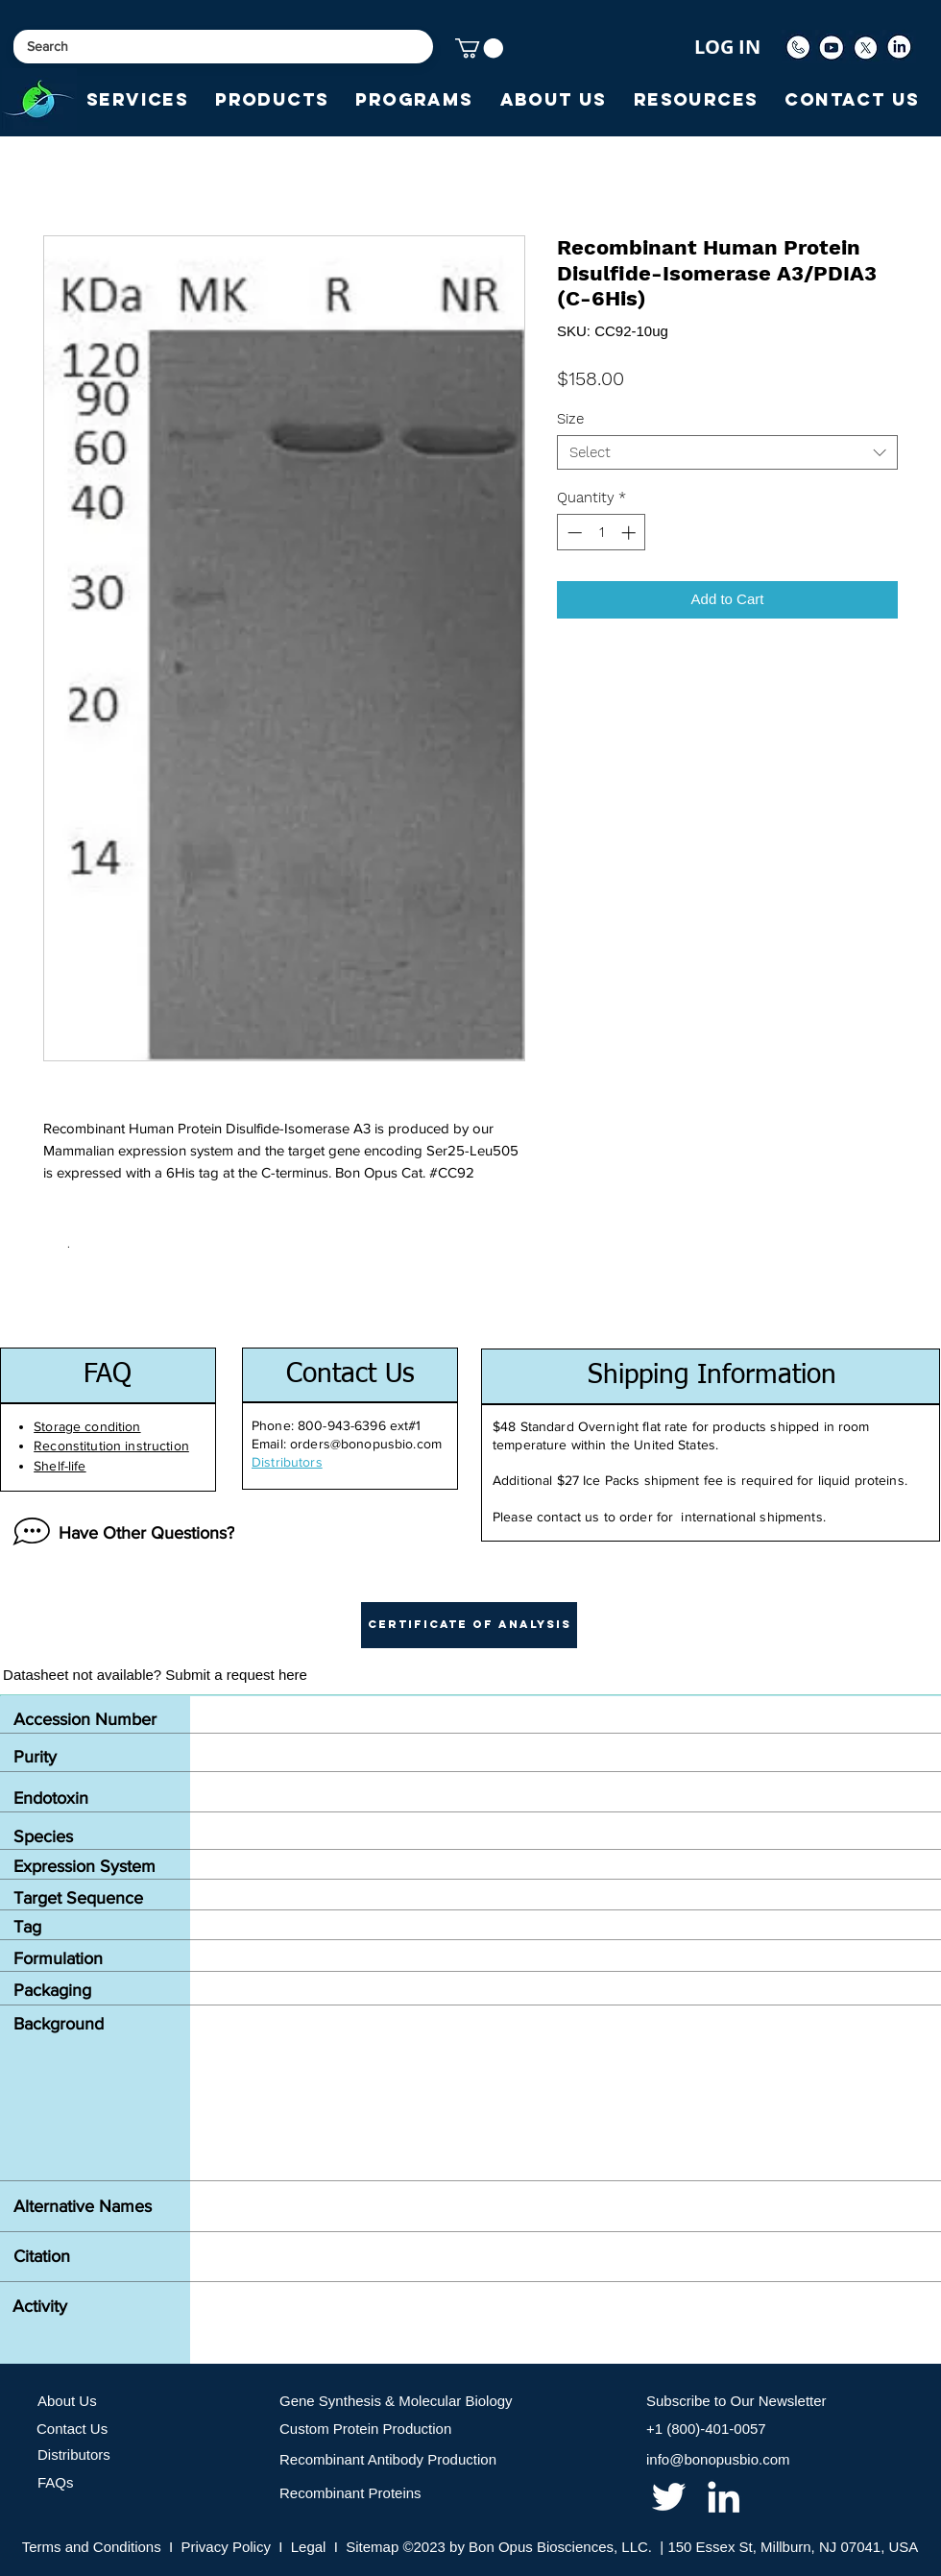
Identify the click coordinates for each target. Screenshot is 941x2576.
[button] (479, 48)
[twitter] (668, 2496)
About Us (67, 2401)
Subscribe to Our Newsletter (736, 2401)
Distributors (73, 2454)
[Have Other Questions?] (119, 1533)
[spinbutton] (601, 532)
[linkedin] (723, 2496)
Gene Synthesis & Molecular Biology (396, 2401)
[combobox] (727, 452)
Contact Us (72, 2428)
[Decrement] (573, 532)
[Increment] (630, 532)
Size (570, 418)
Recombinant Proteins (350, 2493)
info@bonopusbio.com (718, 2459)
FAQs (55, 2482)
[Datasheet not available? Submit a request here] (155, 1675)
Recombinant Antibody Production (387, 2459)
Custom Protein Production (365, 2428)
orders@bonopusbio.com (366, 1443)
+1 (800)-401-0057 (706, 2428)
